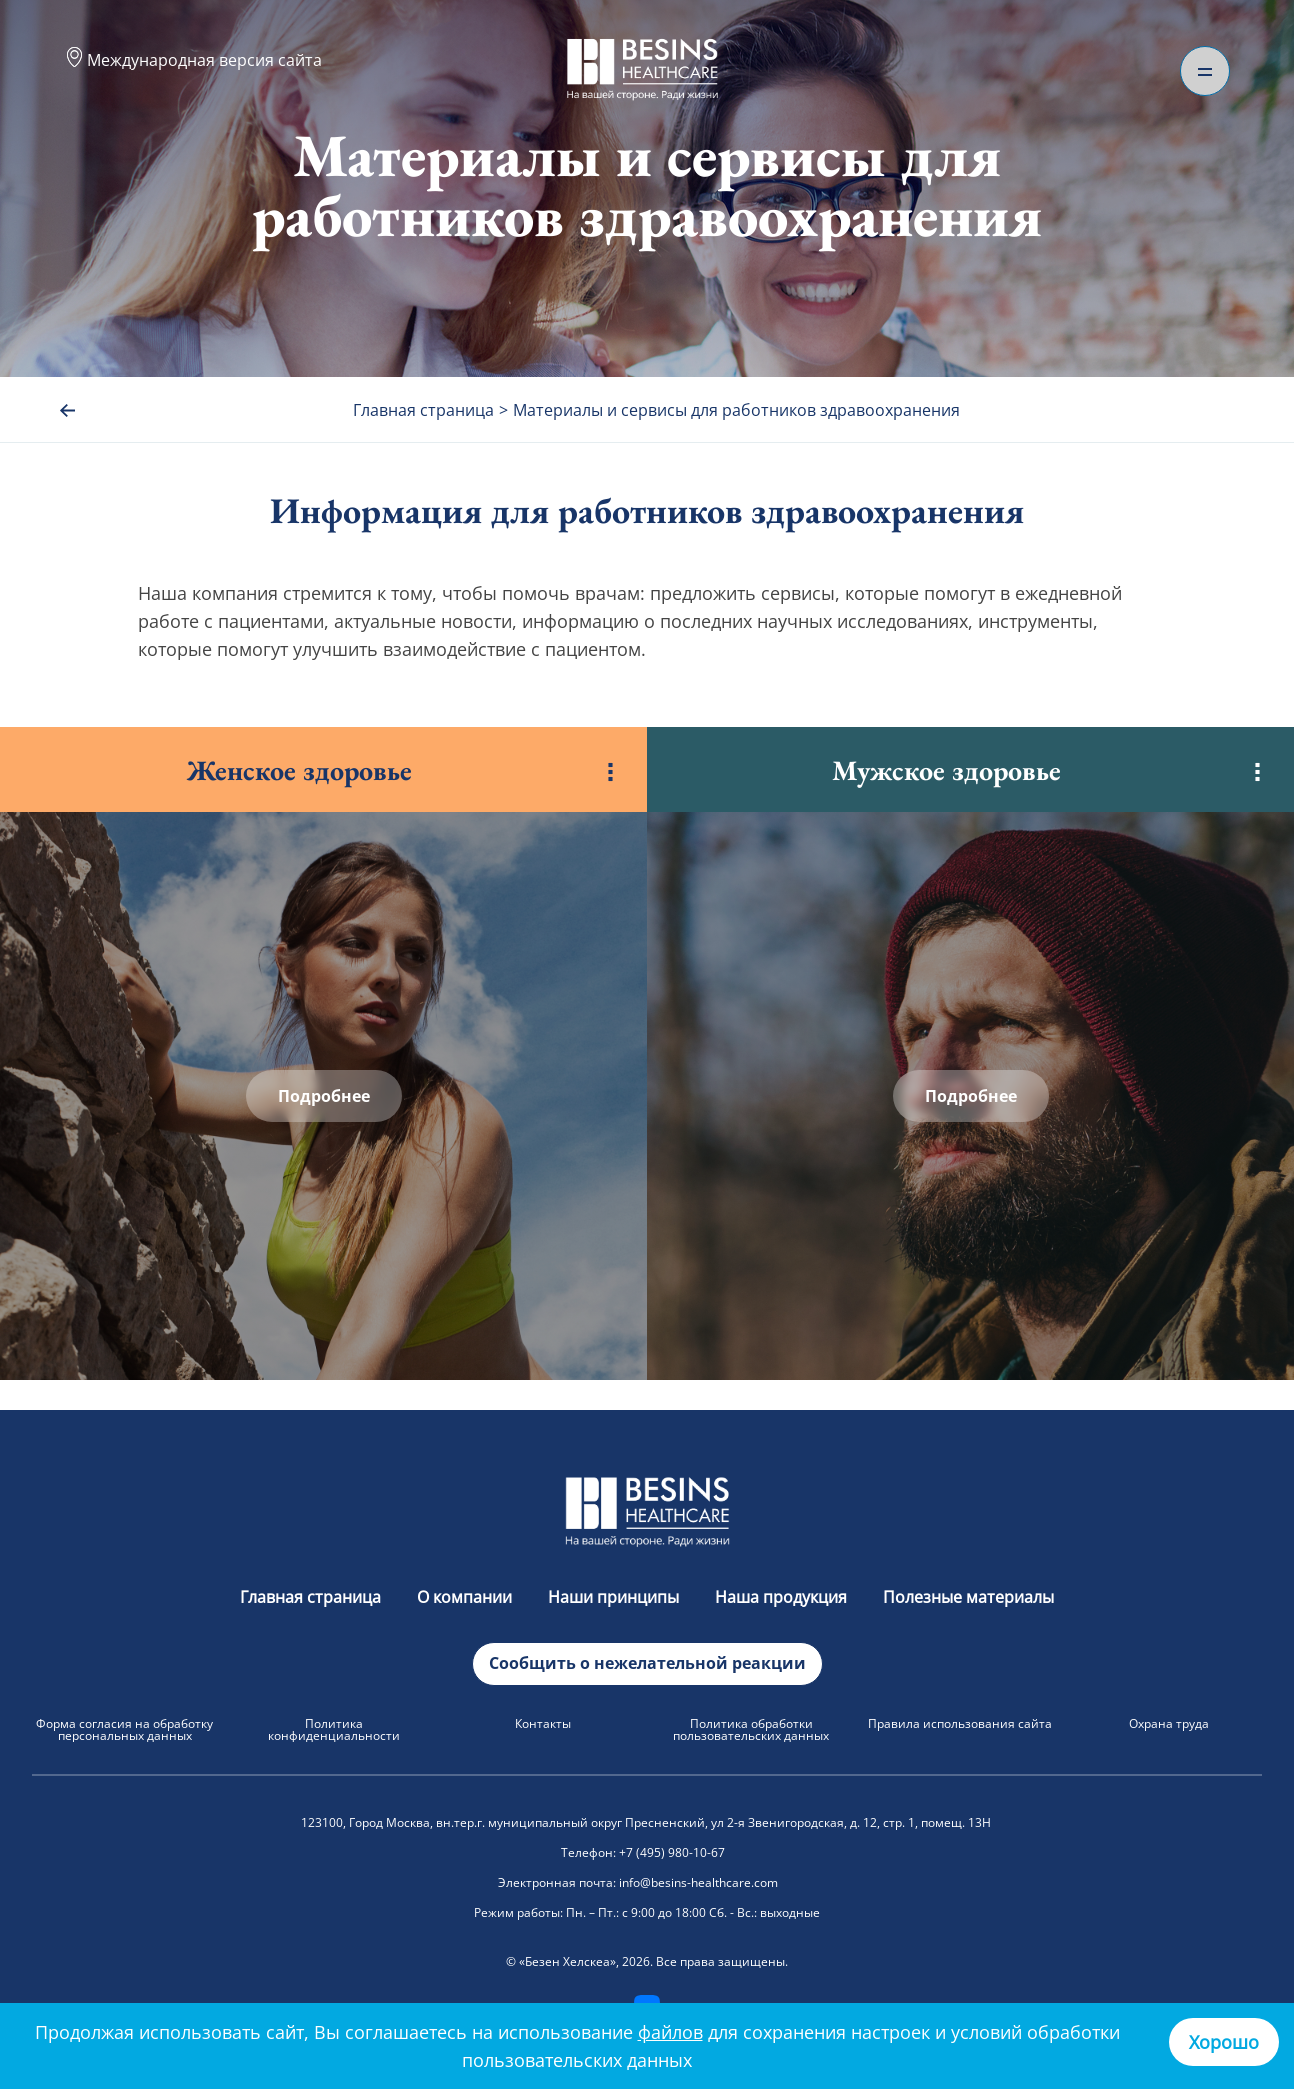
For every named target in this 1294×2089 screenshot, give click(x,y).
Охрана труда (1169, 1723)
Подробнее (324, 1096)
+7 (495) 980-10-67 (672, 1852)
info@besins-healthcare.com (698, 1882)
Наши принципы (615, 1597)
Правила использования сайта (960, 1723)
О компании (466, 1597)
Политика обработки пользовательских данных (751, 1729)
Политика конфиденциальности (334, 1729)
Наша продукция (783, 1597)
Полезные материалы (968, 1597)
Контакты (543, 1723)
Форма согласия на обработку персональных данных (124, 1729)
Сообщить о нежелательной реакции (647, 1663)
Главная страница (312, 1597)
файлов (670, 2032)
